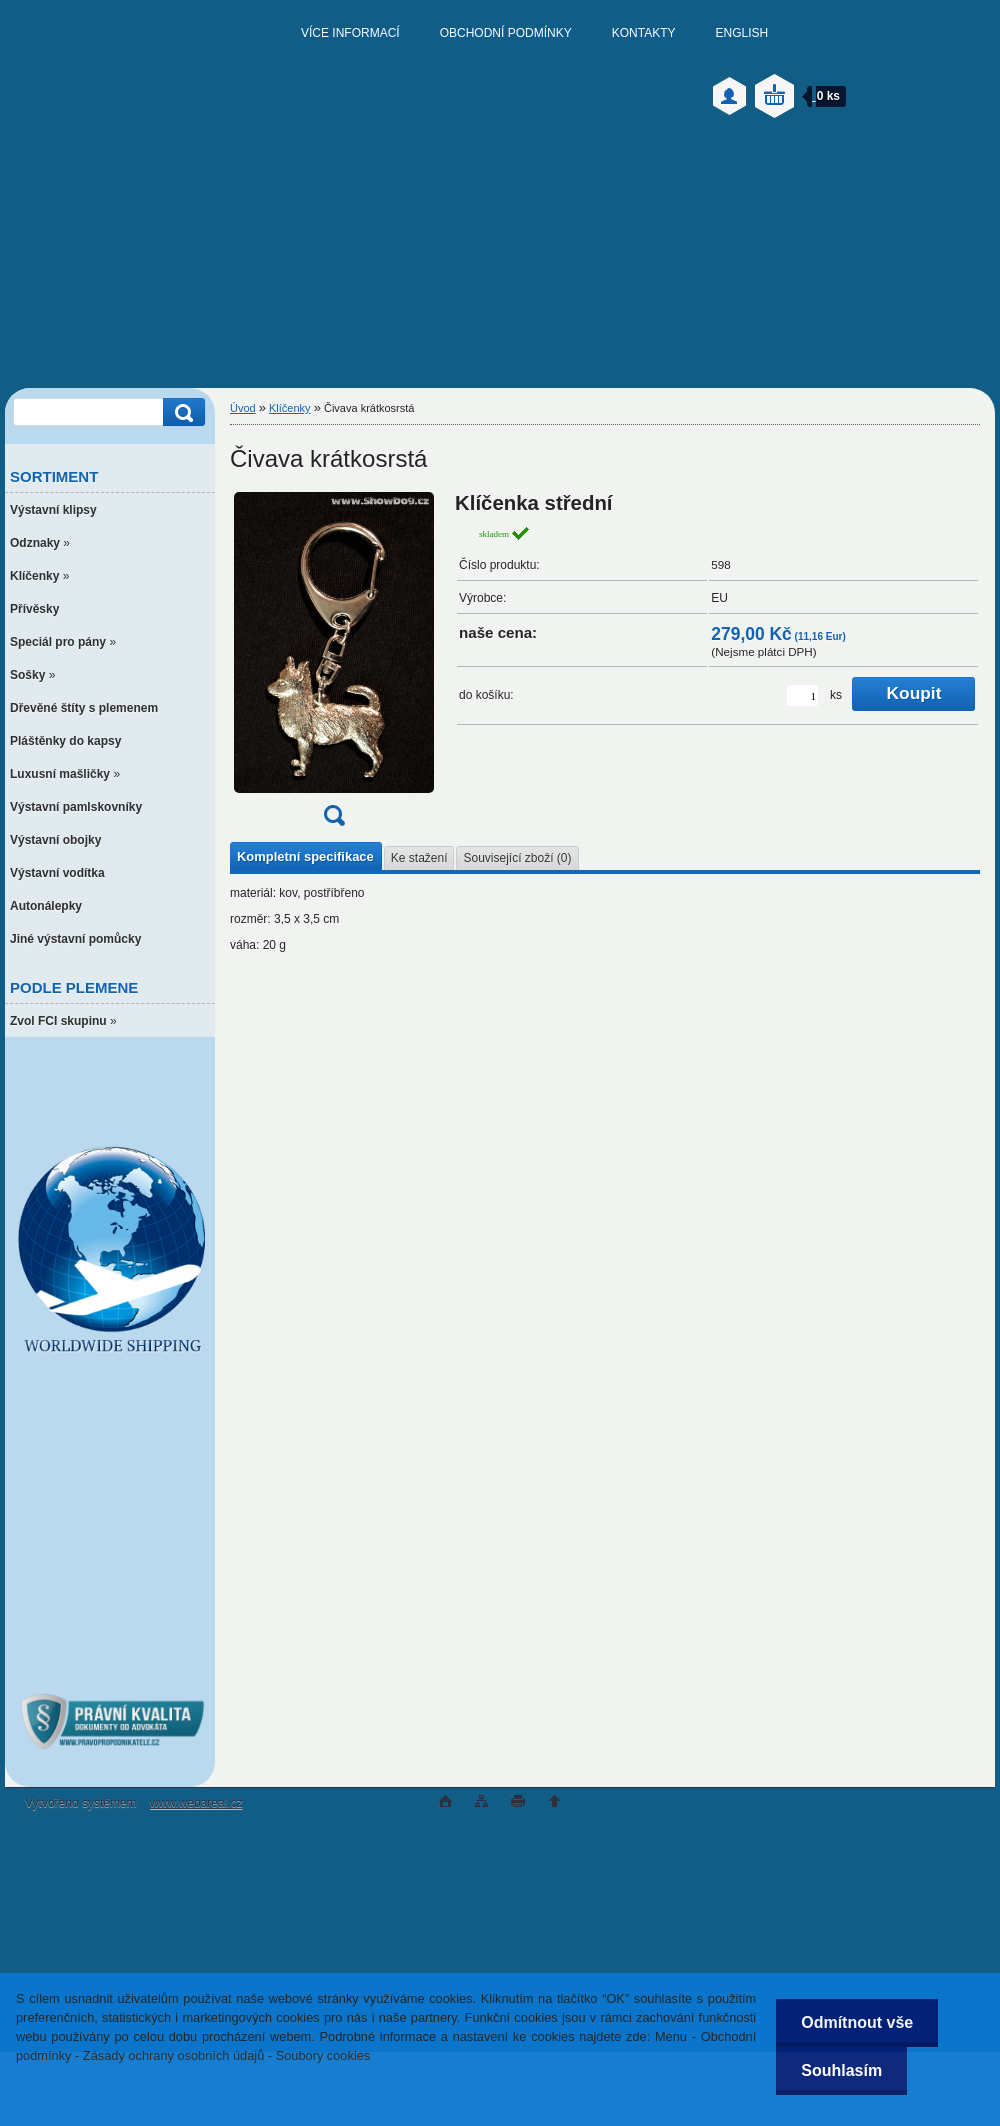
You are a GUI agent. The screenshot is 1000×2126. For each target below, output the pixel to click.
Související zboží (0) (517, 858)
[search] (181, 412)
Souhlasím (841, 2070)
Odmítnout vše (857, 2022)
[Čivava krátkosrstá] (334, 665)
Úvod (243, 408)
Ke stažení (419, 858)
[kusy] (802, 695)
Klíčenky (290, 408)
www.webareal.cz (196, 1803)
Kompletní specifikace (305, 856)
